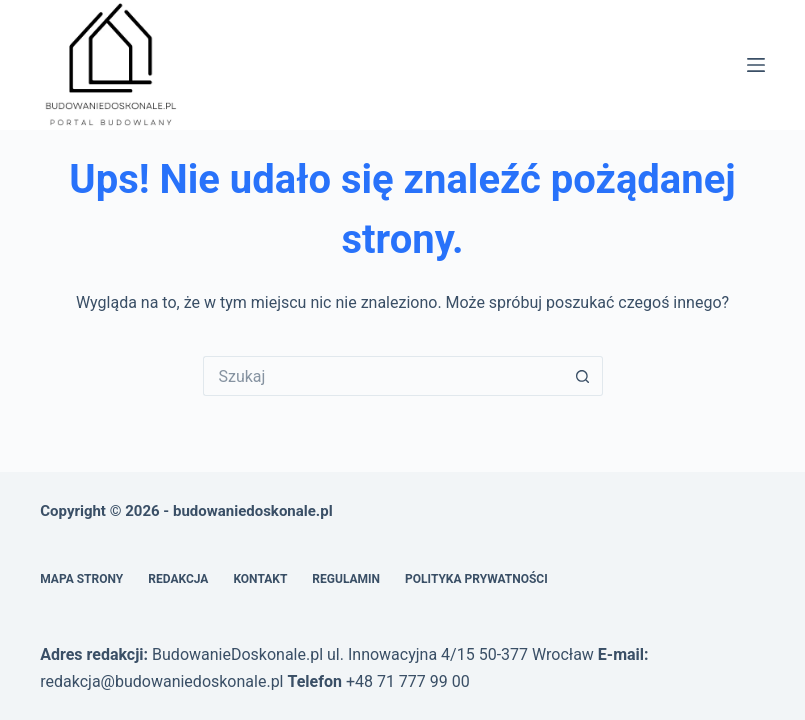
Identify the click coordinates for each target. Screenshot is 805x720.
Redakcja (178, 579)
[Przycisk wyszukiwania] (583, 376)
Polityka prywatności (476, 579)
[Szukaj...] (383, 376)
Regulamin (346, 579)
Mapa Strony (81, 579)
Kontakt (260, 579)
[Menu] (756, 65)
